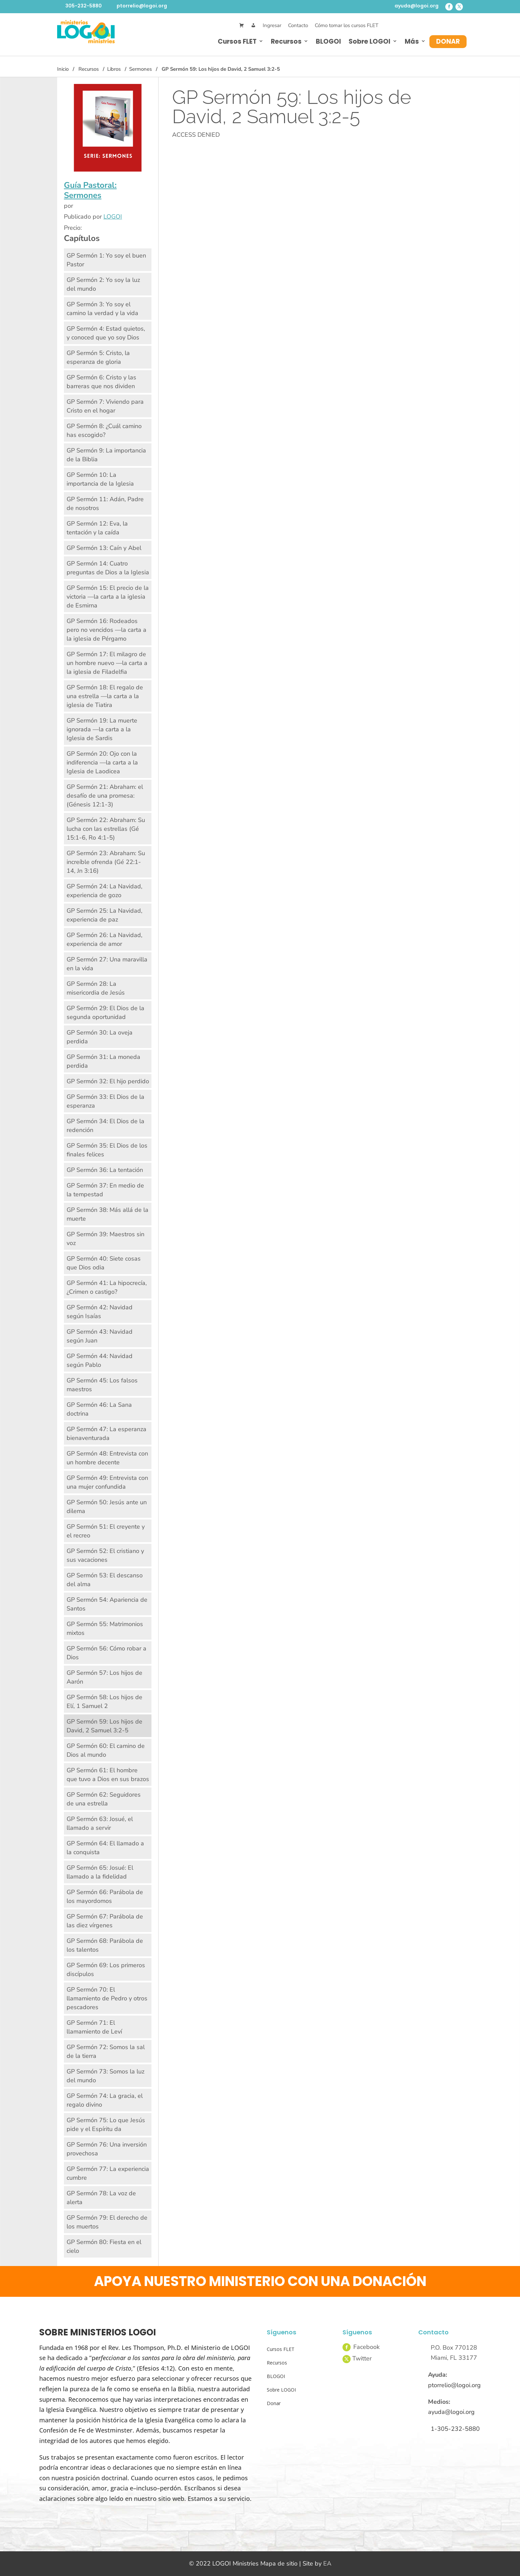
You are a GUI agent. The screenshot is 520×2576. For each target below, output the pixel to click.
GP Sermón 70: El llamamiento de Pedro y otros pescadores (107, 1998)
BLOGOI (328, 41)
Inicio (63, 69)
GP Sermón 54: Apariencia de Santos (107, 1604)
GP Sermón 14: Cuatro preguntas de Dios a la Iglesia (108, 567)
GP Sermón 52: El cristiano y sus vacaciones (105, 1555)
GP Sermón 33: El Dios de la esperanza (105, 1101)
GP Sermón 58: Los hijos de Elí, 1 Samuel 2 (104, 1701)
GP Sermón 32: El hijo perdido (108, 1081)
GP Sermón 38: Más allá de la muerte (107, 1214)
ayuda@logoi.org (417, 5)
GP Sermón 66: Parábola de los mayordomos (105, 1896)
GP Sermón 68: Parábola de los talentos (105, 1945)
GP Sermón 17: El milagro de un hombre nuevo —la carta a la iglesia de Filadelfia (107, 663)
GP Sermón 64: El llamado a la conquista (105, 1847)
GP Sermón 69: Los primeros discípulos (106, 1969)
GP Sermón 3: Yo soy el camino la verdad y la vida (102, 308)
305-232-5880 (83, 5)
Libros (114, 69)
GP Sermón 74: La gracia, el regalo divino (105, 2100)
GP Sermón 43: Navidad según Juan (100, 1336)
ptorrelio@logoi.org (142, 5)
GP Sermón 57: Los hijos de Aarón (104, 1677)
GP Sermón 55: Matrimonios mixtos (105, 1628)
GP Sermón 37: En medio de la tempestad (105, 1189)
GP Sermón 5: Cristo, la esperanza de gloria (98, 357)
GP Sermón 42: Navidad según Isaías (100, 1311)
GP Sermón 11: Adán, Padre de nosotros (105, 503)
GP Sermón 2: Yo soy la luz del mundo (103, 284)
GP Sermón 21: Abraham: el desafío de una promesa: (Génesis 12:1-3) (105, 795)
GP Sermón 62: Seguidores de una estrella (104, 1799)
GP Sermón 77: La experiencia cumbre (108, 2173)
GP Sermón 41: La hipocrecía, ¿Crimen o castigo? (107, 1287)
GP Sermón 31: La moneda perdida (103, 1061)
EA (327, 2563)
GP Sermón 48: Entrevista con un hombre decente (107, 1457)
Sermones (140, 69)
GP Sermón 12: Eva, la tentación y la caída (97, 527)
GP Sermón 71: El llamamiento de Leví (94, 2027)
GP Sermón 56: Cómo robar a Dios (106, 1652)
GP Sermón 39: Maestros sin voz (105, 1238)
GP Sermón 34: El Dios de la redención (105, 1125)
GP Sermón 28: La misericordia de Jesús (96, 988)
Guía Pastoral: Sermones (90, 190)
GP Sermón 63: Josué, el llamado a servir (100, 1823)
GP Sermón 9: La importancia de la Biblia (106, 454)
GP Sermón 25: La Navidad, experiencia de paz (104, 915)
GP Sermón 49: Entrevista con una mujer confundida (107, 1482)
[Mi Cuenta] (253, 25)
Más (412, 41)
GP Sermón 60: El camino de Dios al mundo (106, 1750)
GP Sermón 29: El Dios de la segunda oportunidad (105, 1012)
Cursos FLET (237, 41)
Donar (448, 41)
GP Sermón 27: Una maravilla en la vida (107, 963)
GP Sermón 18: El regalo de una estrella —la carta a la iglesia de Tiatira (105, 696)
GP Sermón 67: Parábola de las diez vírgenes (105, 1920)
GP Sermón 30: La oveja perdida (100, 1036)
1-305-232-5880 (455, 2429)
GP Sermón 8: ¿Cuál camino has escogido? (104, 430)
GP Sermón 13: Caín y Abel (104, 548)
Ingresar (272, 25)
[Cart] (241, 25)
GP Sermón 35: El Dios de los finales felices (107, 1149)
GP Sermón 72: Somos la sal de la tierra (106, 2051)
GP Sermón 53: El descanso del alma (105, 1579)
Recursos (286, 41)
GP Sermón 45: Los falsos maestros (102, 1384)
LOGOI (112, 217)
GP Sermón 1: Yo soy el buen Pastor (106, 259)
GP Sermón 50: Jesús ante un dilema (107, 1506)
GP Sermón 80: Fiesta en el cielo (104, 2246)
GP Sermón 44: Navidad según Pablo (100, 1360)
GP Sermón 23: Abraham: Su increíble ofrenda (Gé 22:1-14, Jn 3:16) (106, 862)
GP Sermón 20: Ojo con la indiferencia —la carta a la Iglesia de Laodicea (102, 762)
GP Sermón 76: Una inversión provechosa (107, 2148)
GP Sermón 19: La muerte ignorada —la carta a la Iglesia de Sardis (102, 729)
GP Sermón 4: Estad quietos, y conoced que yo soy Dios (106, 333)
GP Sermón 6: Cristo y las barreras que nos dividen (101, 381)
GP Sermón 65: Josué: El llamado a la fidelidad (100, 1872)
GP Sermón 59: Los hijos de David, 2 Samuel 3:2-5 (104, 1725)
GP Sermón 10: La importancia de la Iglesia (100, 479)
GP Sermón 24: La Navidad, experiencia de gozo (104, 890)
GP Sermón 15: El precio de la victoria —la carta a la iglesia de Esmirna (108, 596)
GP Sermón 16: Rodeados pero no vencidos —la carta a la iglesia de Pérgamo (106, 630)
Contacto (298, 25)
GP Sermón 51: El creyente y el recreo (106, 1531)
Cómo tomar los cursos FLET (346, 25)
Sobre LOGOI (370, 41)
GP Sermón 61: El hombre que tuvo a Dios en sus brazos (108, 1774)
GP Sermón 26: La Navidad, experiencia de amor (104, 939)
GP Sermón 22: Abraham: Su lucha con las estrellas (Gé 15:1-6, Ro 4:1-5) (106, 829)
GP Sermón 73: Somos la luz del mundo (105, 2075)
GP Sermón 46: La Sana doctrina (99, 1409)
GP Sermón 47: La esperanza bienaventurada (106, 1433)
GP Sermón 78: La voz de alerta (101, 2197)
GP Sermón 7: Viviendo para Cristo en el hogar (105, 406)
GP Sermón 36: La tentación (105, 1170)
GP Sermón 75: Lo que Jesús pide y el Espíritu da (106, 2124)
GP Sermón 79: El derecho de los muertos (107, 2222)
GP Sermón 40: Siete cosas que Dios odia (104, 1262)
